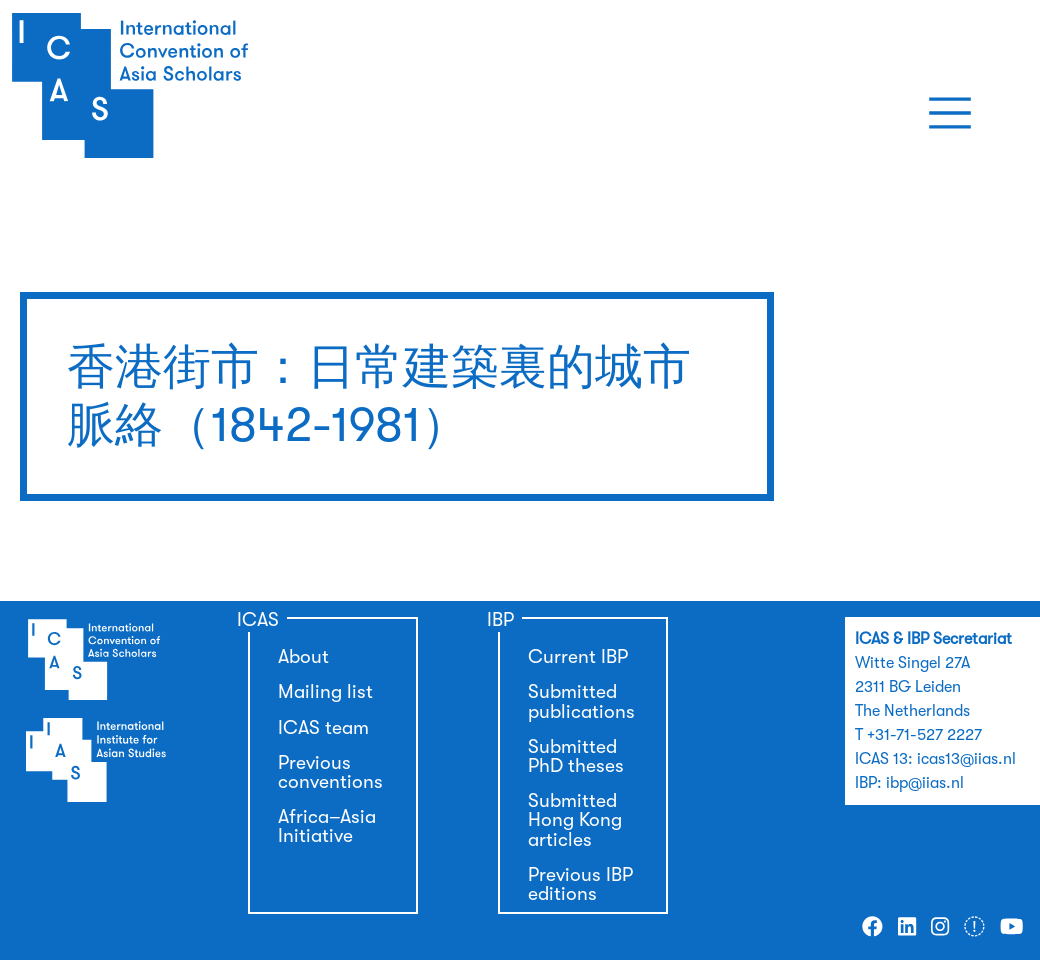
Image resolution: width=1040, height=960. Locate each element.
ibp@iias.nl (925, 783)
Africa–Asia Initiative (327, 826)
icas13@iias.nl (966, 759)
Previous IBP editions (580, 884)
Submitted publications (581, 701)
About (303, 657)
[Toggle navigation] (950, 113)
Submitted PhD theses (576, 756)
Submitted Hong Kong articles (575, 820)
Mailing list (325, 692)
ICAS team (323, 728)
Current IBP (578, 657)
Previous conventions (330, 772)
